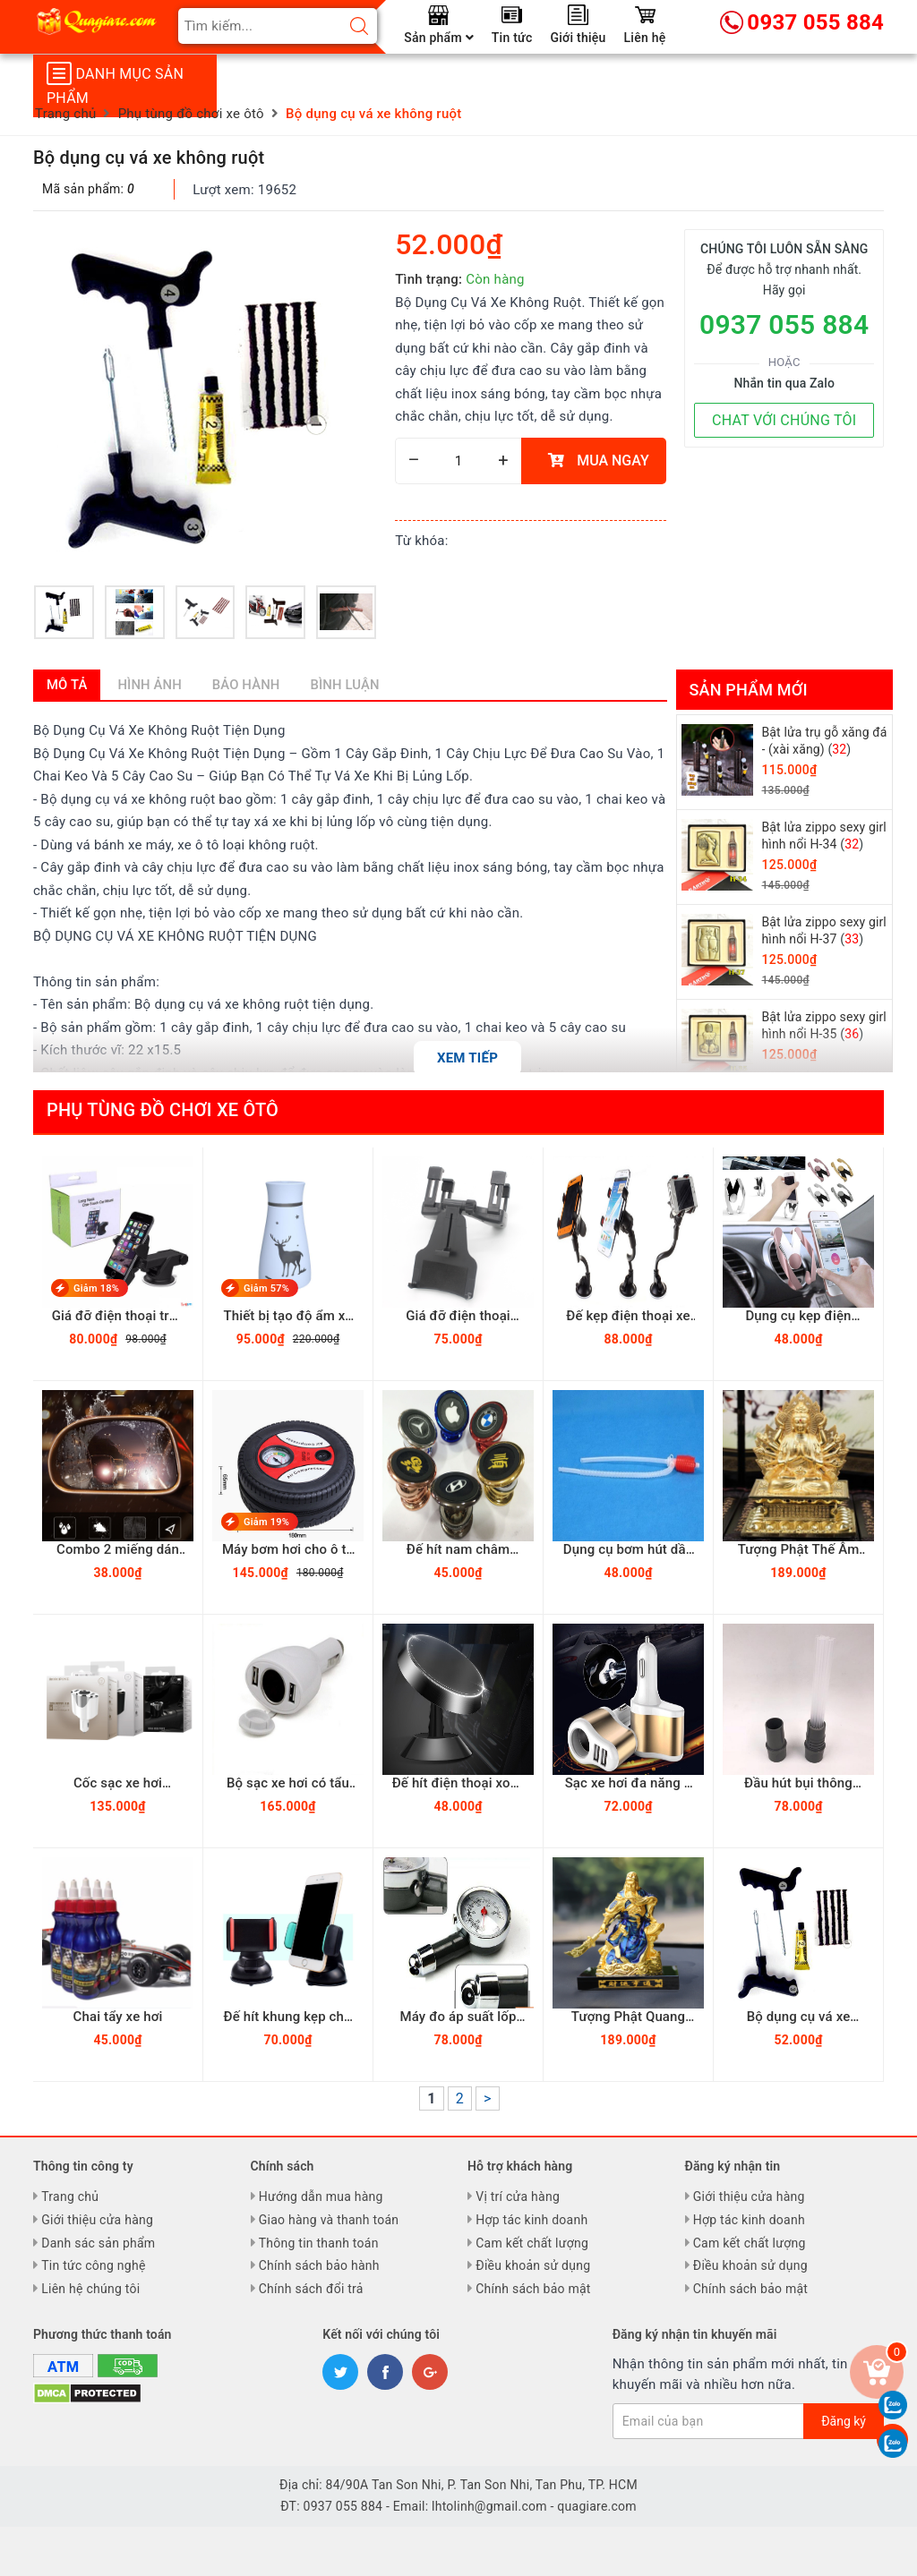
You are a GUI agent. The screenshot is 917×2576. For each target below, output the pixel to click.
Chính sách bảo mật (533, 2289)
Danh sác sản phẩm (98, 2243)
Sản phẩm (439, 37)
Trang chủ (70, 2196)
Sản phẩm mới (749, 689)
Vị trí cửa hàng (518, 2196)
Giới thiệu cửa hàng (97, 2220)
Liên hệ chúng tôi (90, 2289)
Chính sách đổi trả (311, 2289)
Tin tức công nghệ (93, 2265)
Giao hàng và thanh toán (329, 2220)
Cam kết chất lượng (532, 2243)
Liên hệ (645, 37)
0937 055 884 (784, 324)
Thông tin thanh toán (319, 2243)
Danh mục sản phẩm (115, 84)
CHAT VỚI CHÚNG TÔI (784, 420)
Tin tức (512, 37)
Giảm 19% (266, 1522)
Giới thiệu (578, 37)
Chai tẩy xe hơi (117, 2016)
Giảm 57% (266, 1288)
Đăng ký (843, 2421)
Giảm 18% (96, 1288)
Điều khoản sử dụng (533, 2265)
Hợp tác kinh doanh (531, 2220)
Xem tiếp (467, 1058)
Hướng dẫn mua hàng (321, 2196)
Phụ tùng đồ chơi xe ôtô (163, 1110)
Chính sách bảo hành (319, 2265)
